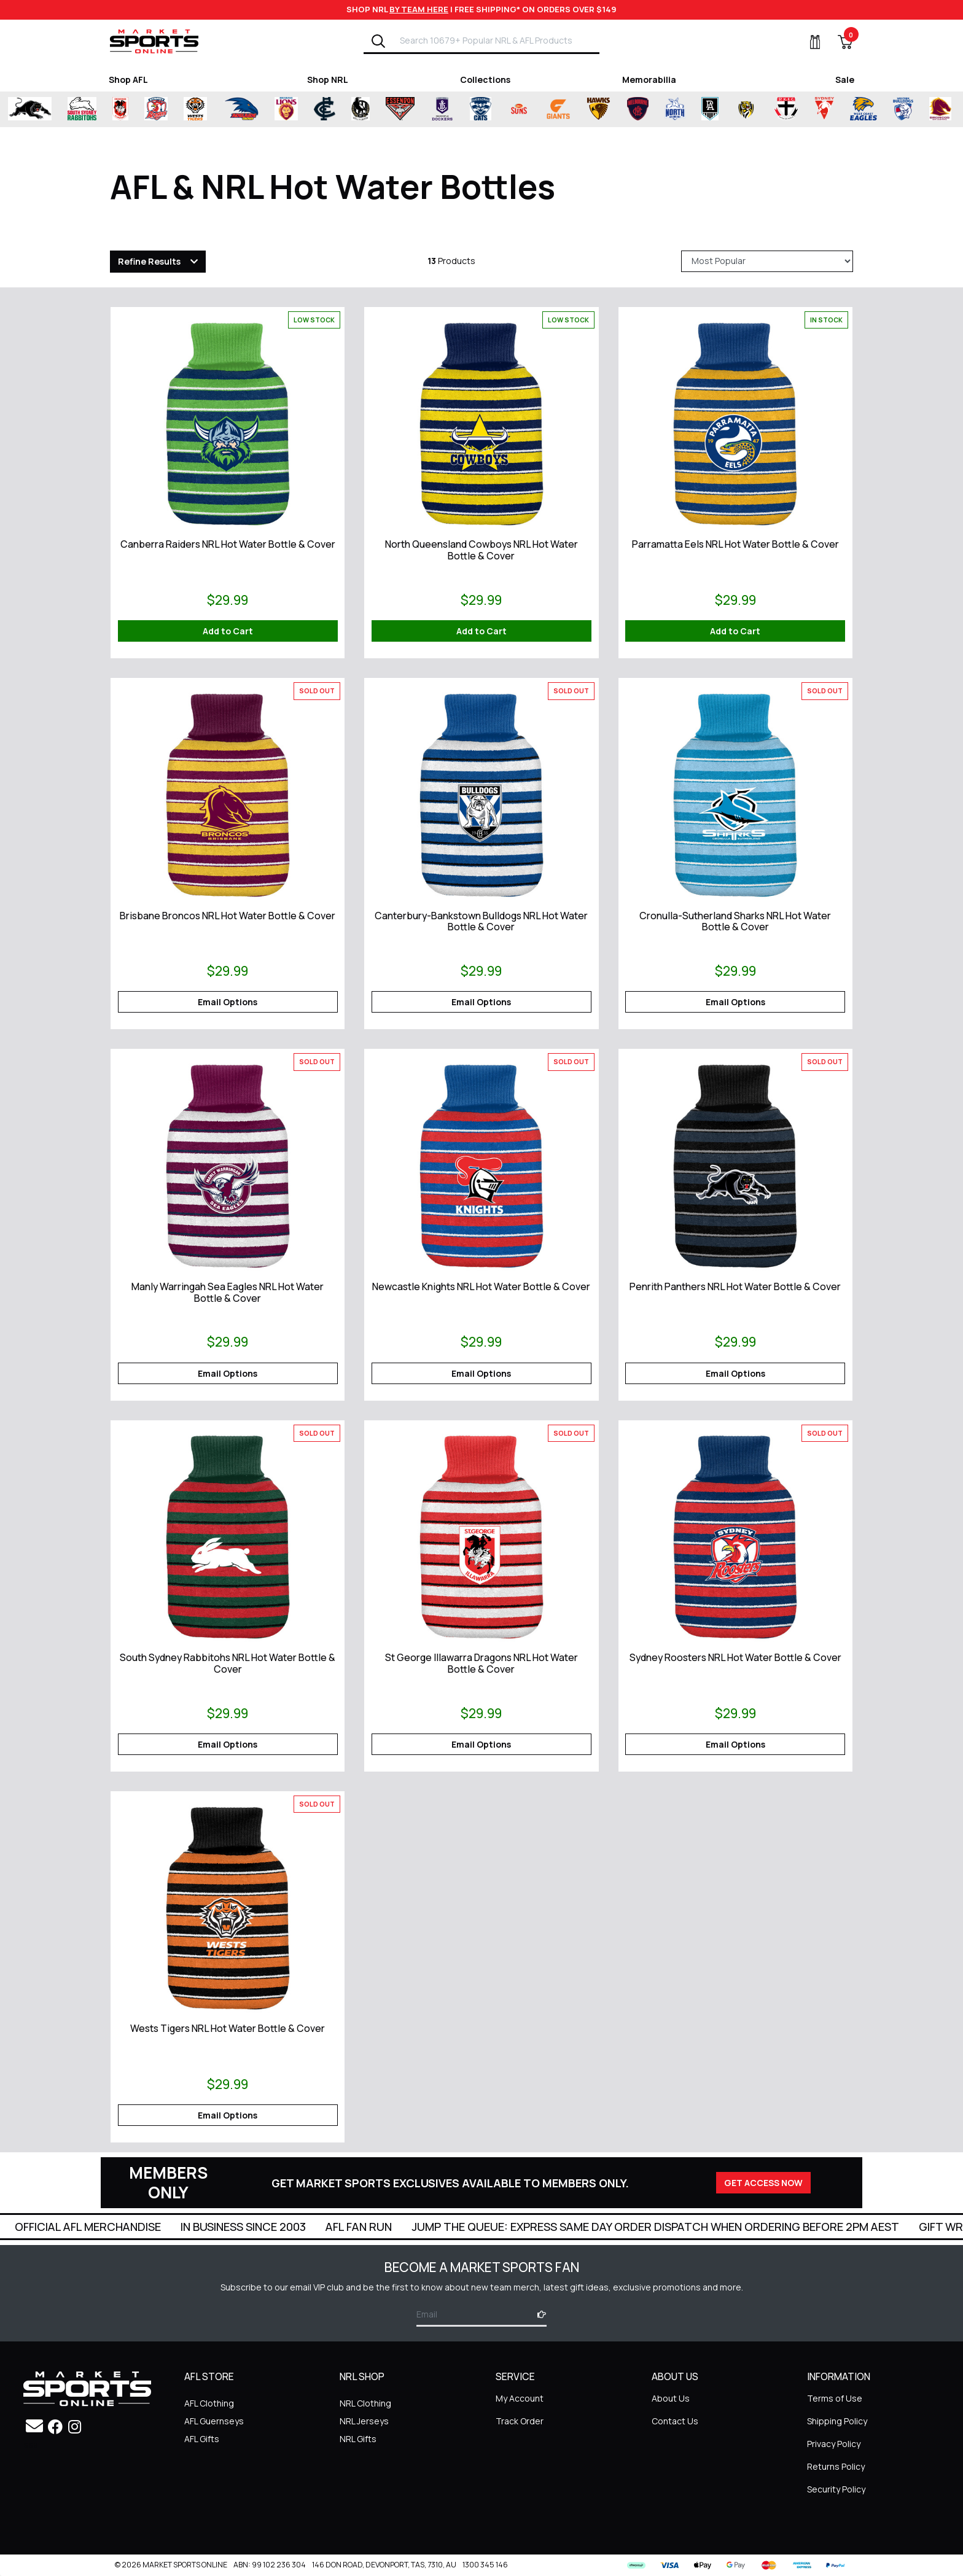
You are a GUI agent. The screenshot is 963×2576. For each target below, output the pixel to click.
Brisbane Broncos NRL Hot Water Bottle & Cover (227, 915)
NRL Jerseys (364, 2421)
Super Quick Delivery (80, 2227)
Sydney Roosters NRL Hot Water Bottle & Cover (735, 1657)
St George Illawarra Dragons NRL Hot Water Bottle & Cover (481, 1663)
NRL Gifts (358, 2439)
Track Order (520, 2421)
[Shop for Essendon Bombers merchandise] (400, 109)
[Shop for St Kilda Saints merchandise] (786, 109)
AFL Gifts (201, 2439)
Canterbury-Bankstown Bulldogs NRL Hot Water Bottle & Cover (481, 921)
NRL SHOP (362, 2377)
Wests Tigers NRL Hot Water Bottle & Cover (227, 2028)
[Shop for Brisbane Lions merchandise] (286, 109)
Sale (844, 79)
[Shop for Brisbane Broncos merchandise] (940, 109)
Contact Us (675, 2421)
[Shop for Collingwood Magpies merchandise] (360, 109)
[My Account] (808, 42)
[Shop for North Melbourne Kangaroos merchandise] (675, 109)
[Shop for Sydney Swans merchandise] (824, 109)
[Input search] (495, 40)
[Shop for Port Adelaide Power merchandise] (710, 109)
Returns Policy (836, 2466)
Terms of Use (834, 2398)
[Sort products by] (767, 261)
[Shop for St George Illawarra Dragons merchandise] (120, 109)
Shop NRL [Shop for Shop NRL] (327, 79)
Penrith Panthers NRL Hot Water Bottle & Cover (735, 1286)
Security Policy (836, 2489)
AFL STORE (209, 2377)
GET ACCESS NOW (763, 2183)
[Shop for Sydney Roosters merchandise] (156, 109)
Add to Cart (228, 631)
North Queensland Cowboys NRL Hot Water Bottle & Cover (481, 549)
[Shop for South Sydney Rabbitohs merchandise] (82, 109)
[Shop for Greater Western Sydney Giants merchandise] (558, 109)
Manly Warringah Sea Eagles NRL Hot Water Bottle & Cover (227, 1292)
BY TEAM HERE (418, 9)
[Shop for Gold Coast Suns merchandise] (519, 109)
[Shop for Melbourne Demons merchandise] (638, 109)
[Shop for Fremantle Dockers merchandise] (442, 109)
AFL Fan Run (506, 2227)
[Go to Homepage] (154, 41)
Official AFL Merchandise (235, 2227)
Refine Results (149, 261)
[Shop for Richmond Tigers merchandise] (746, 109)
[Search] (378, 40)
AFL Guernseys (214, 2421)
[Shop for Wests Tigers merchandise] (195, 109)
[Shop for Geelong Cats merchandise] (480, 109)
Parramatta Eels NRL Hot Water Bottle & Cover (735, 544)
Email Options (227, 1002)
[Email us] (34, 2425)
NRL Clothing (365, 2403)
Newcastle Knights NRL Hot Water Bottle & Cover (481, 1286)
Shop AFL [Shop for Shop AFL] (128, 79)
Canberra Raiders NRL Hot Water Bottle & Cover (227, 544)
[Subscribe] (538, 2314)
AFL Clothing (209, 2403)
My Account (520, 2398)
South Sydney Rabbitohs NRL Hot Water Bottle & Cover (227, 1663)
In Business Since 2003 (390, 2227)
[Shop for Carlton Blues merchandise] (325, 109)
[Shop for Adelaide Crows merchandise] (241, 109)
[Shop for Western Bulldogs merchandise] (903, 109)
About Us (671, 2398)
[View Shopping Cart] (837, 42)
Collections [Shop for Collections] (485, 79)
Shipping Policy (837, 2421)
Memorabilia (649, 79)
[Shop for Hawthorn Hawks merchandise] (598, 109)
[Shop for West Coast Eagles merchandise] (863, 109)
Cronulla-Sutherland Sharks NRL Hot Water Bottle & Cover (735, 921)
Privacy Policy (833, 2444)
